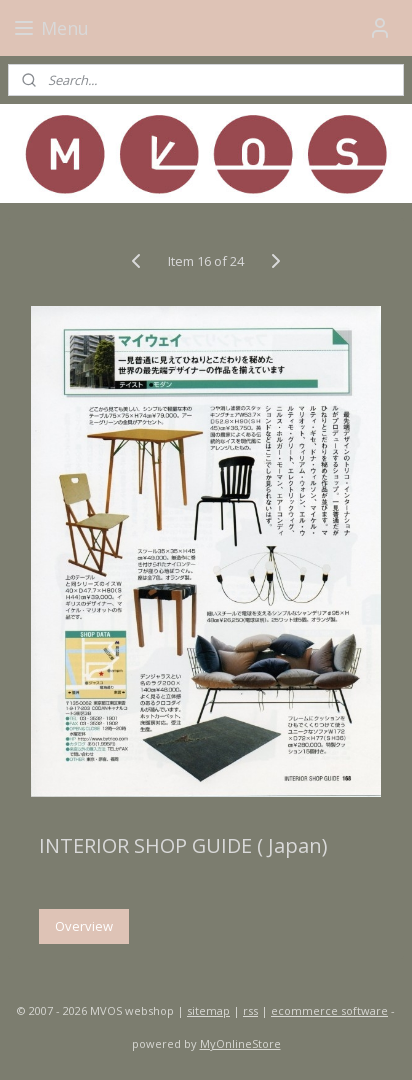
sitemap (208, 1010)
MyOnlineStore (240, 1043)
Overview (84, 926)
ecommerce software (329, 1010)
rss (250, 1010)
